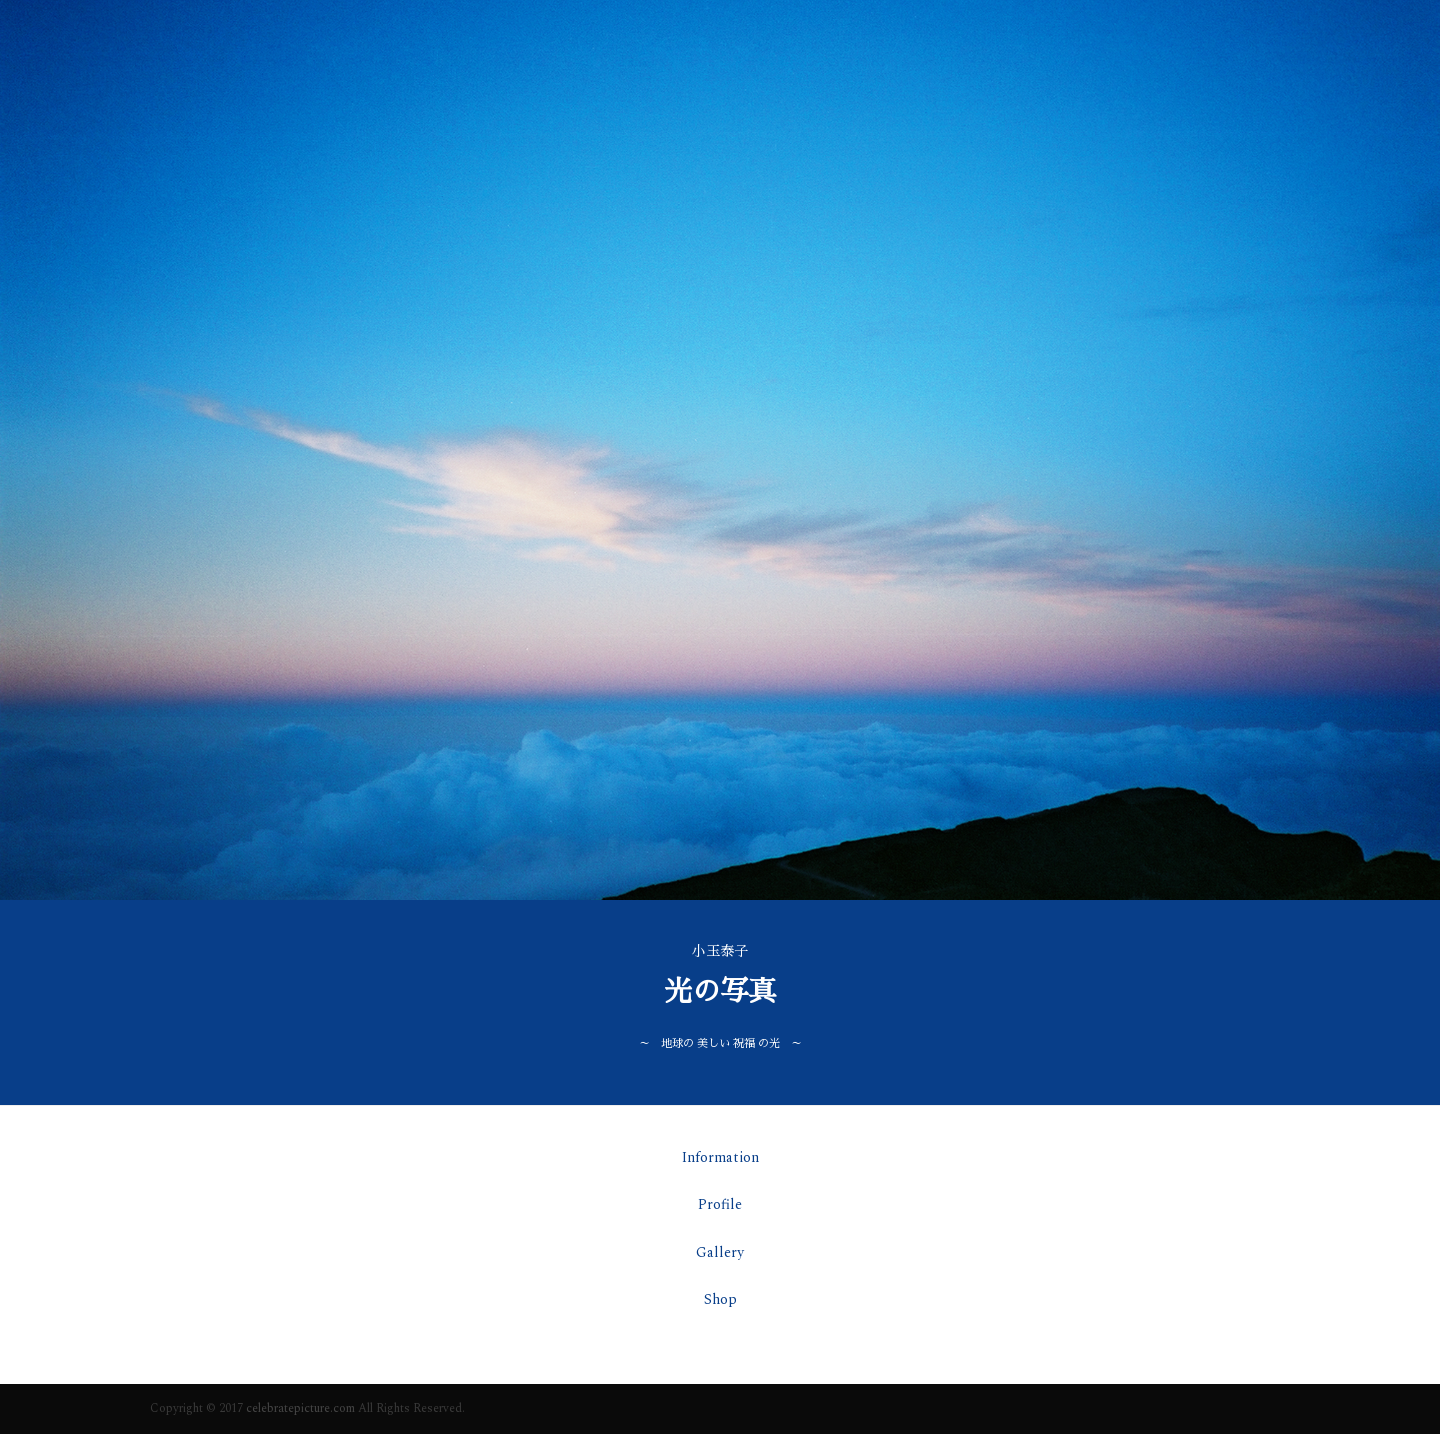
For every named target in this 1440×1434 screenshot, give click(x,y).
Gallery (720, 1252)
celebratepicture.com (300, 1408)
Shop (720, 1299)
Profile (720, 1204)
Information (720, 1157)
